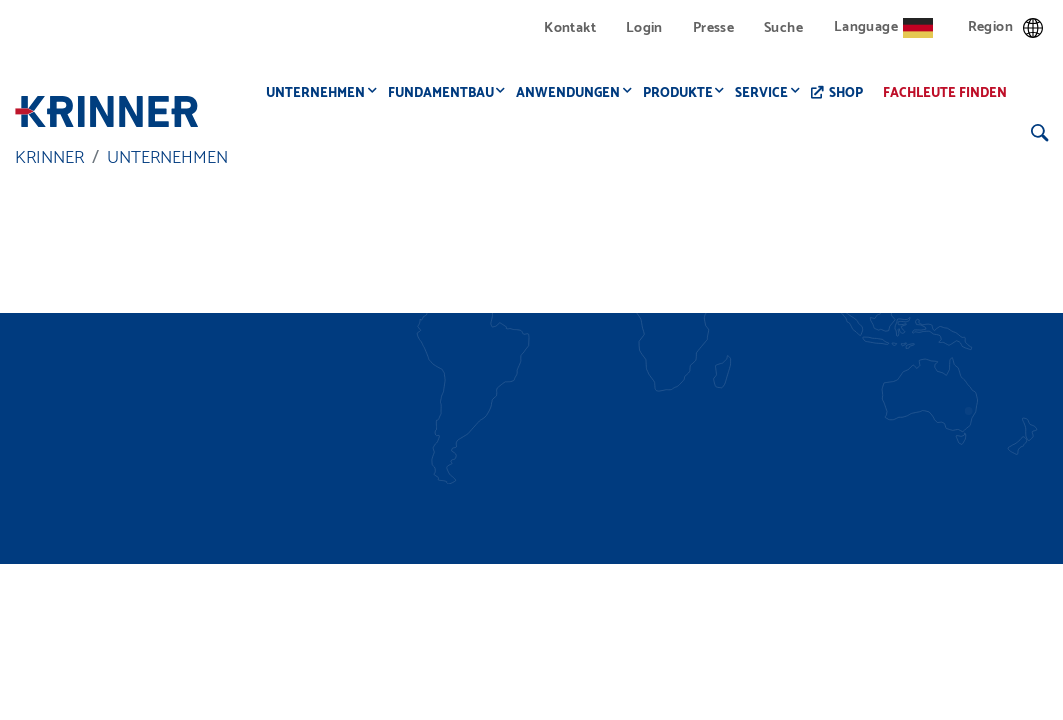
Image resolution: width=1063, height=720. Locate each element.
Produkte (684, 93)
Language (883, 27)
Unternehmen (321, 93)
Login (644, 28)
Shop (852, 93)
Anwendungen (574, 93)
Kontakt (570, 28)
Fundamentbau (447, 93)
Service (767, 93)
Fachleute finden (951, 93)
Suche (783, 28)
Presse (713, 28)
